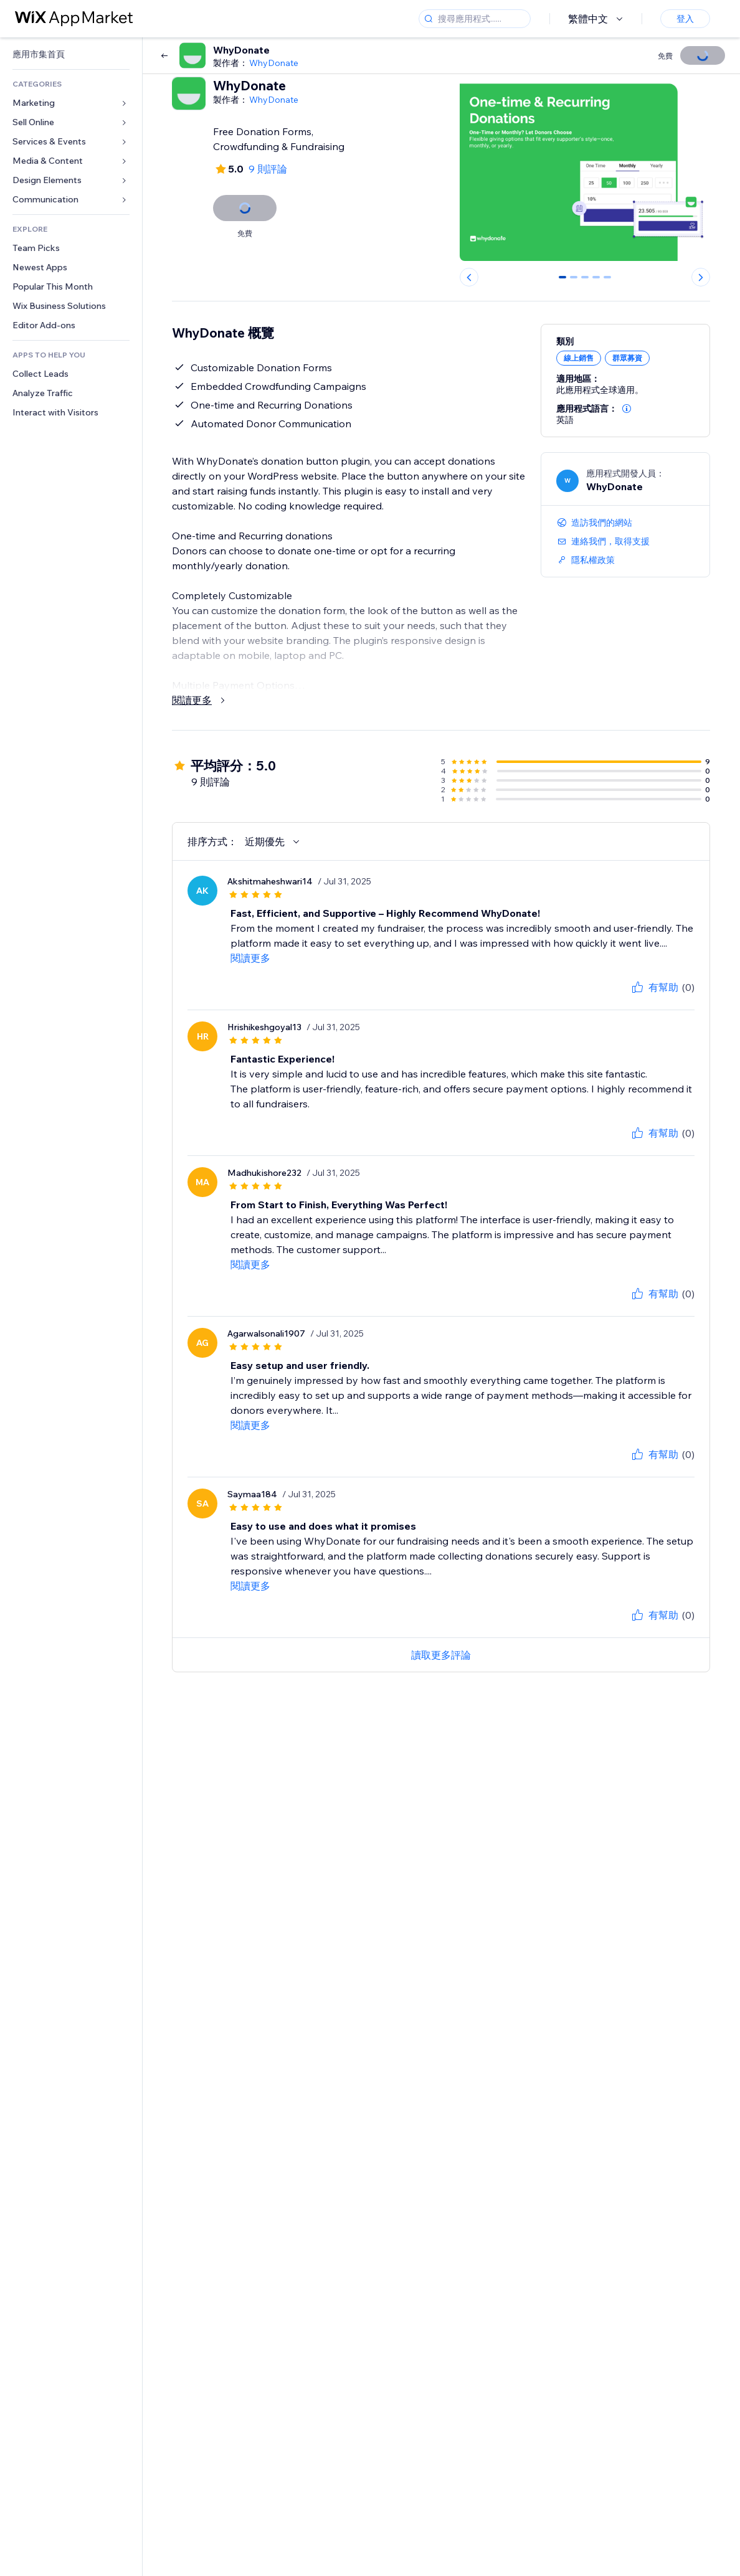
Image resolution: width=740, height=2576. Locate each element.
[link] (71, 54)
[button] (626, 408)
